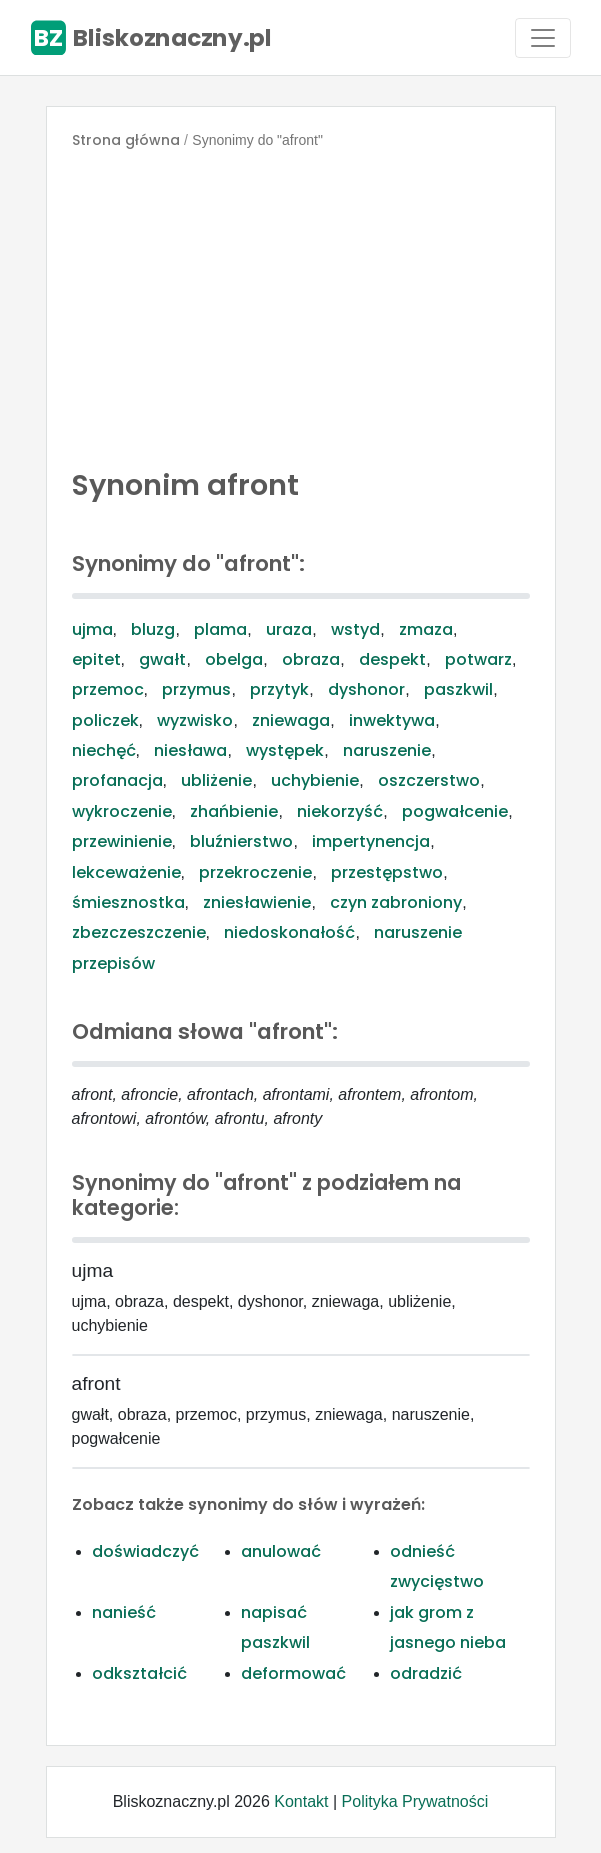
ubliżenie (216, 780)
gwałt (162, 659)
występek (285, 750)
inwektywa (392, 720)
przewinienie (122, 841)
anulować (281, 1551)
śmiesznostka (128, 902)
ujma (92, 629)
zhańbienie (234, 811)
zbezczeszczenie (139, 932)
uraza (289, 629)
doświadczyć (145, 1551)
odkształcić (139, 1673)
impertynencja (371, 841)
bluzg (153, 629)
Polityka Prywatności (415, 1801)
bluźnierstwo (241, 841)
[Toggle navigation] (543, 38)
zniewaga (291, 720)
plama (220, 629)
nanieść (124, 1612)
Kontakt (301, 1801)
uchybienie (315, 780)
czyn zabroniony (396, 902)
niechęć (104, 750)
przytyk (279, 689)
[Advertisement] (301, 304)
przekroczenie (255, 872)
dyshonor (366, 689)
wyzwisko (195, 720)
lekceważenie (126, 872)
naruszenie (387, 750)
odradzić (426, 1673)
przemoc (108, 689)
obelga (234, 659)
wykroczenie (122, 811)
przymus (196, 689)
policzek (105, 720)
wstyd (355, 629)
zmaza (426, 629)
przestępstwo (387, 872)
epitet (96, 659)
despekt (392, 659)
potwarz (478, 659)
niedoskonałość (289, 932)
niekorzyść (340, 811)
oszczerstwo (429, 780)
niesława (190, 750)
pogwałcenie (455, 811)
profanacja (117, 780)
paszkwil (458, 689)
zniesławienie (257, 902)
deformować (293, 1673)
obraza (311, 659)
